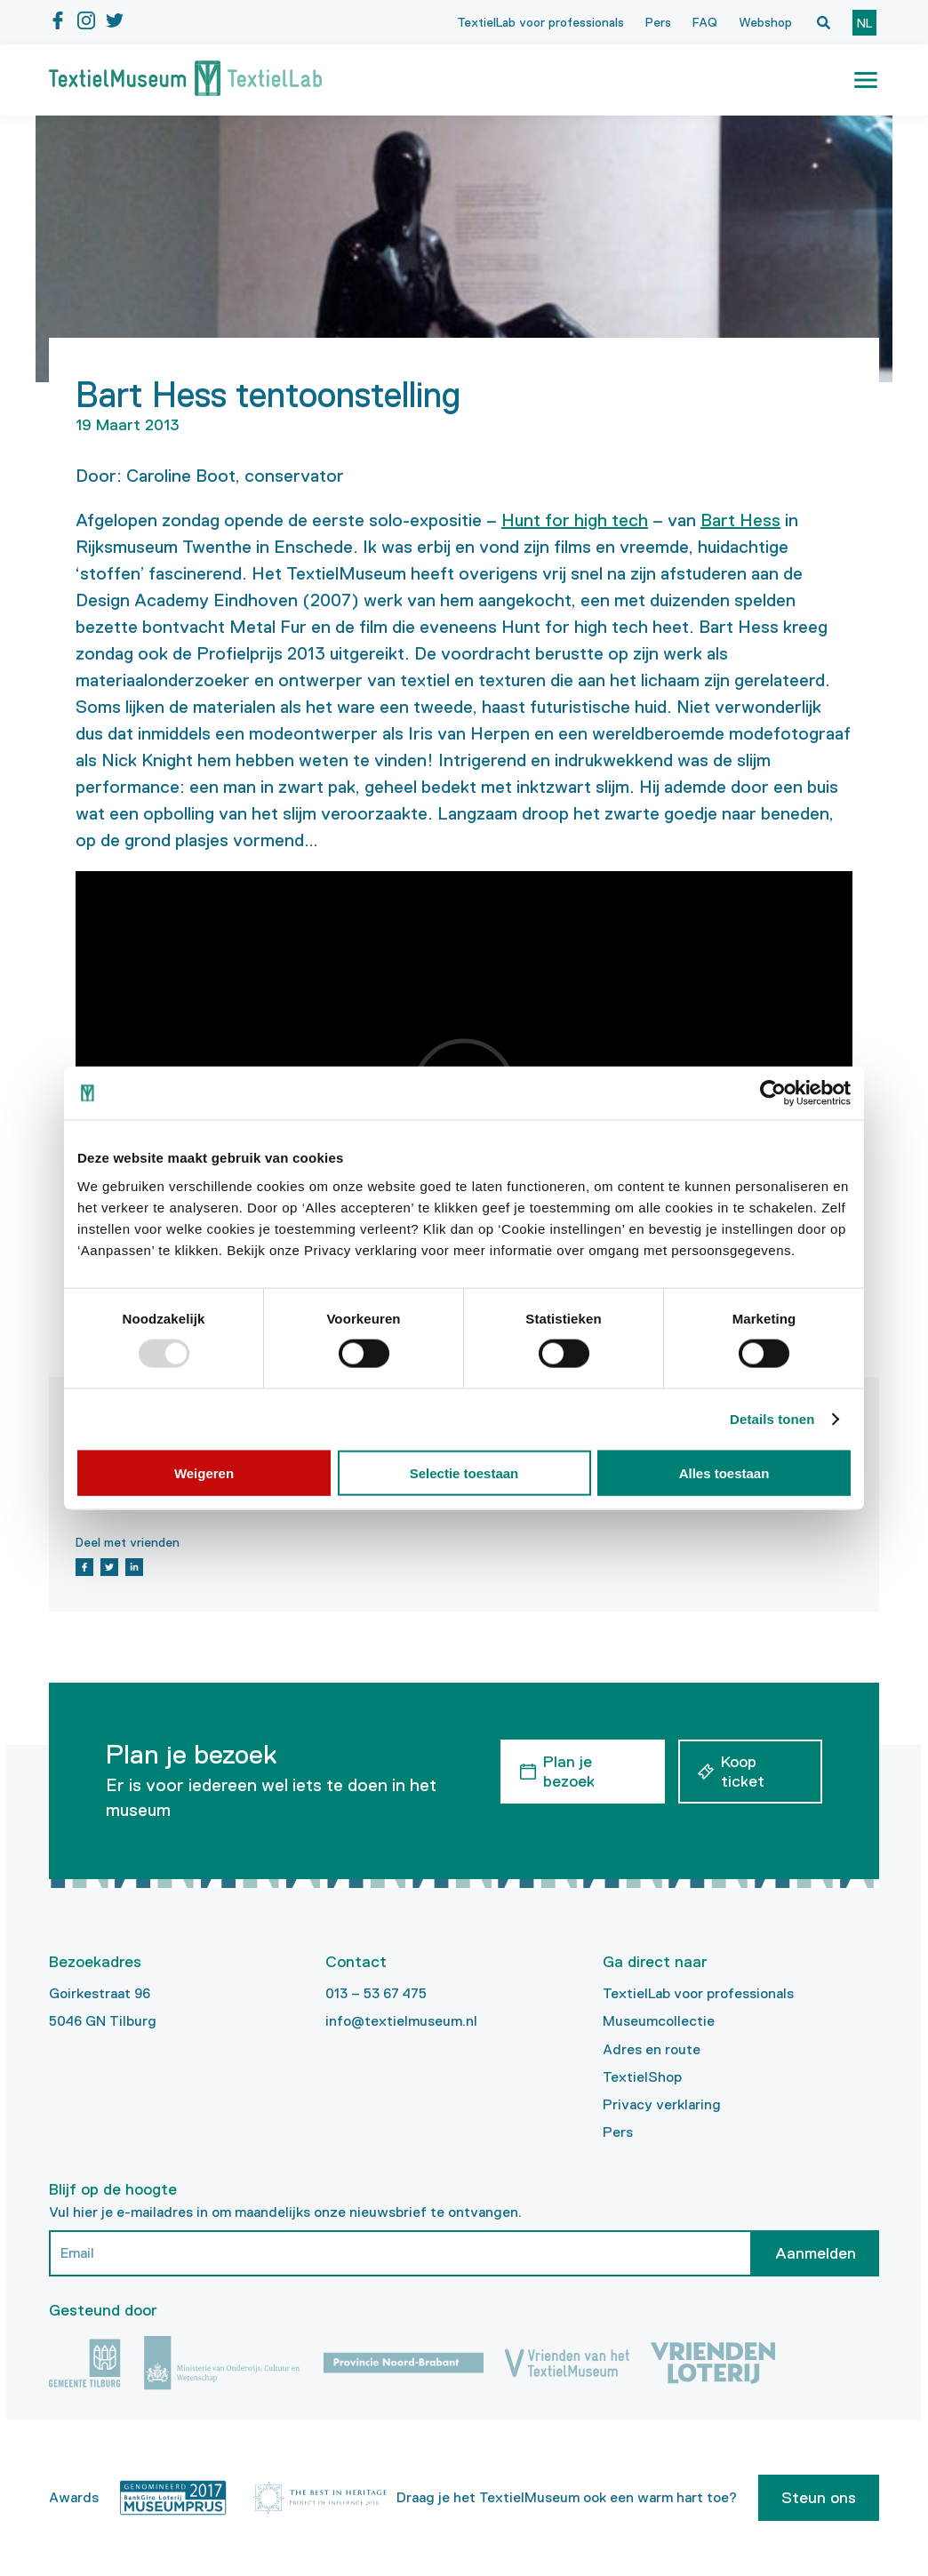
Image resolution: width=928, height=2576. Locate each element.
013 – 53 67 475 (376, 1993)
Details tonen (772, 1419)
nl (864, 23)
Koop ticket (742, 1771)
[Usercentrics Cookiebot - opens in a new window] (773, 1093)
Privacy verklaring (662, 2104)
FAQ (704, 22)
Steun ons (818, 2498)
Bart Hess (740, 520)
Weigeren (204, 1472)
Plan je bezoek (569, 1771)
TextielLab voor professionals (540, 22)
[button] (865, 80)
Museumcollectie (659, 2020)
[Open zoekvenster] (823, 22)
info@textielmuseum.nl (401, 2020)
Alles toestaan (724, 1472)
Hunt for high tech (574, 520)
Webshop (765, 22)
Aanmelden (815, 2253)
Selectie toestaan (464, 1472)
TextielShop (642, 2076)
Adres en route (651, 2049)
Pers (658, 22)
